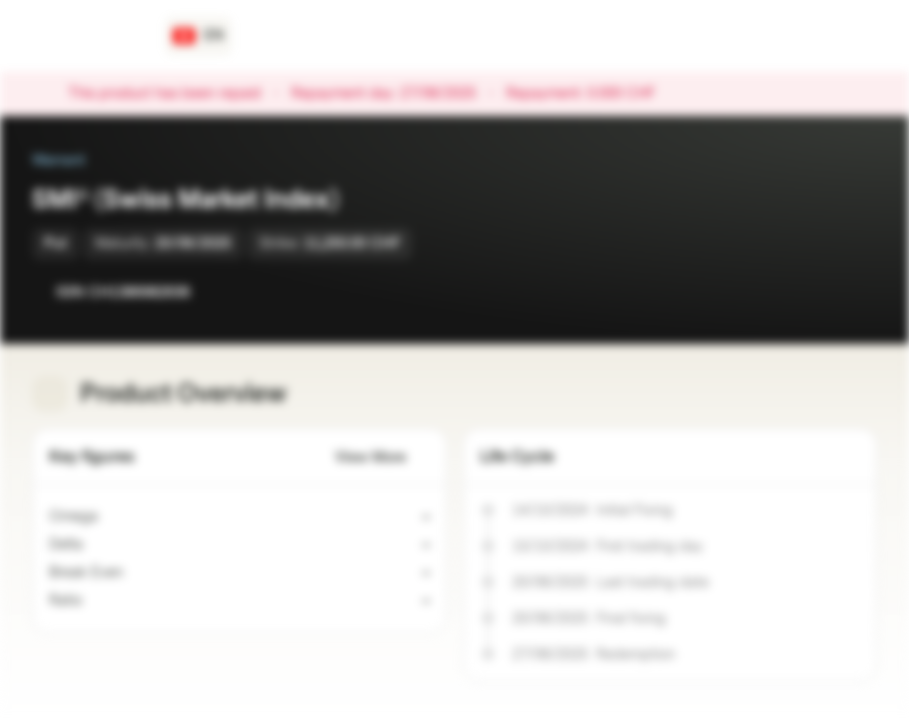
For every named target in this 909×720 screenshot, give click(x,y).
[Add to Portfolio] (857, 292)
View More (382, 457)
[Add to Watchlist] (817, 292)
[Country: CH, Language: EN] (198, 36)
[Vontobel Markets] (86, 36)
